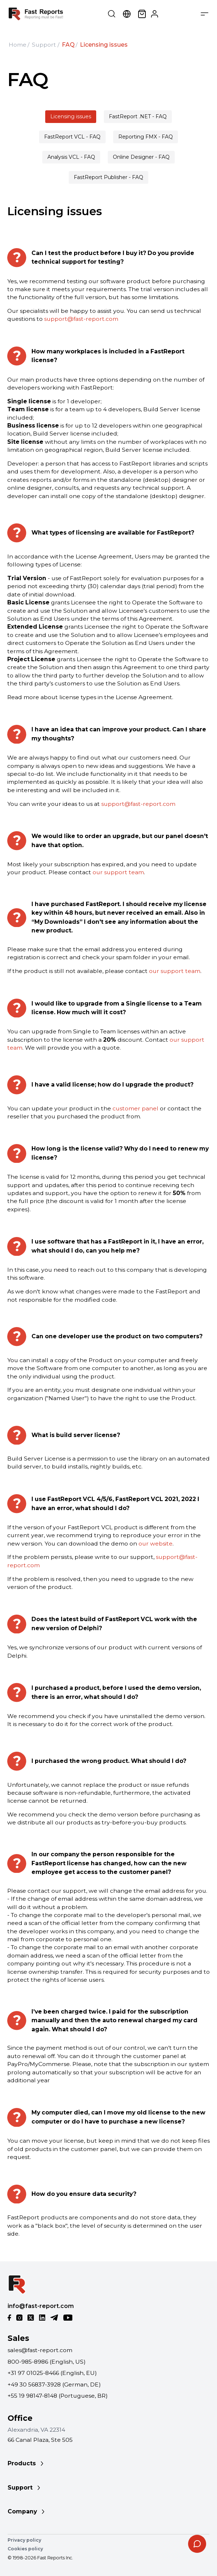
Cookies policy (25, 2548)
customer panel (135, 1108)
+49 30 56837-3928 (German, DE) (54, 2384)
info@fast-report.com (41, 2306)
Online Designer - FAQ (141, 157)
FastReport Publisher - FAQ (108, 177)
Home (17, 44)
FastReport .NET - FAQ (138, 116)
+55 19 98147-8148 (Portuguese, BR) (58, 2395)
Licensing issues (70, 116)
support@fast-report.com (81, 318)
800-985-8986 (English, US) (47, 2361)
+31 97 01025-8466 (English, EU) (52, 2372)
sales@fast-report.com (40, 2350)
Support (44, 44)
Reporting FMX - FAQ (145, 136)
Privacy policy (24, 2540)
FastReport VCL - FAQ (72, 136)
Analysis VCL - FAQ (71, 157)
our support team (118, 872)
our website (156, 1543)
